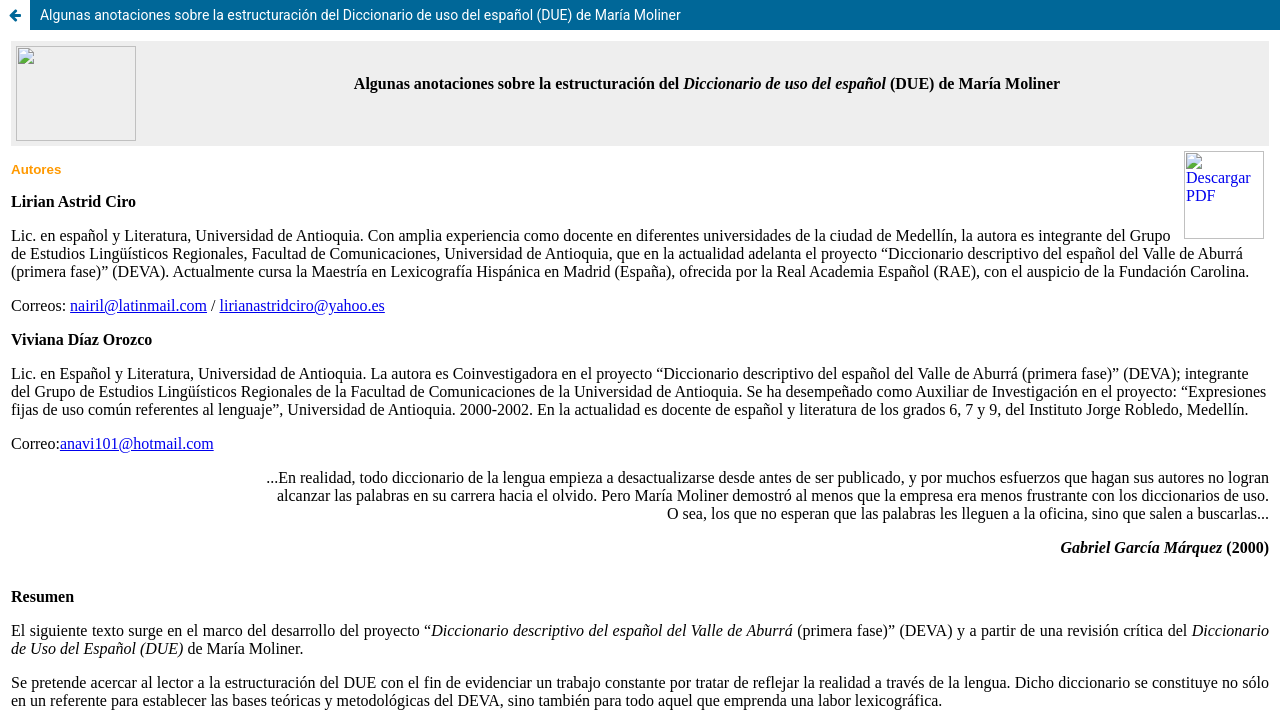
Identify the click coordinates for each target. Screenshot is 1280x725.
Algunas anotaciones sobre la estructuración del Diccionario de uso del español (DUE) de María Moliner (360, 15)
